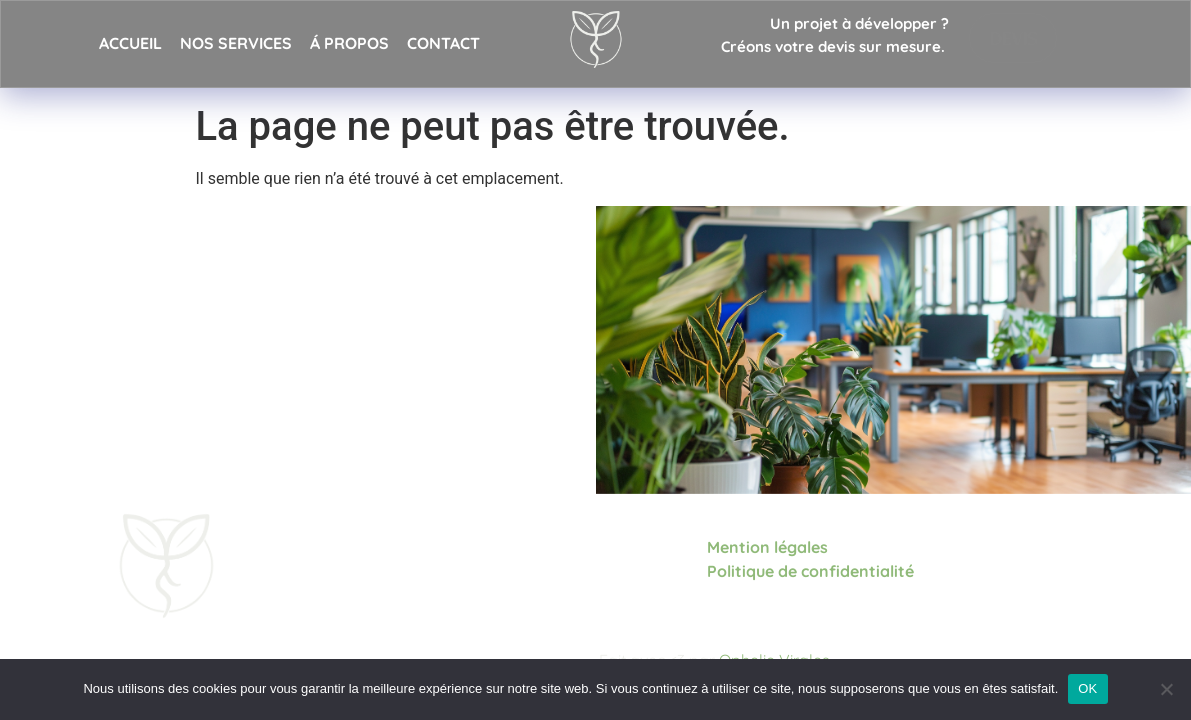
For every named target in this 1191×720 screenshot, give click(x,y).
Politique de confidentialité (812, 570)
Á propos (349, 43)
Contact (443, 43)
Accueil (130, 43)
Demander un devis (211, 404)
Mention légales (767, 546)
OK (1087, 688)
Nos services (236, 43)
